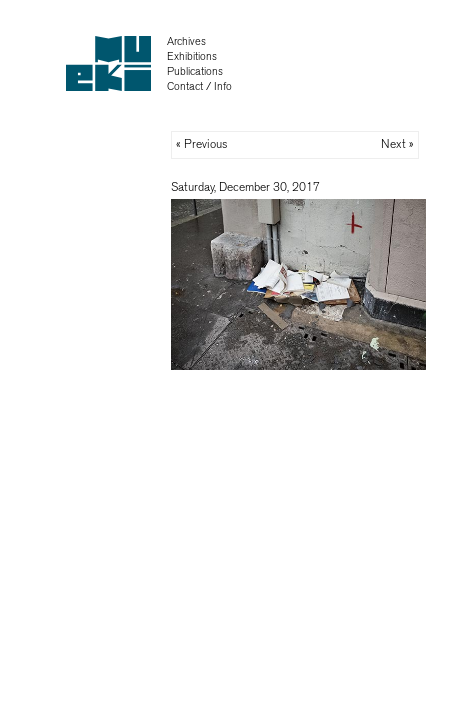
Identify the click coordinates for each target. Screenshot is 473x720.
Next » (397, 144)
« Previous (202, 144)
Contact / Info (199, 86)
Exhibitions (192, 56)
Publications (195, 71)
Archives (186, 41)
